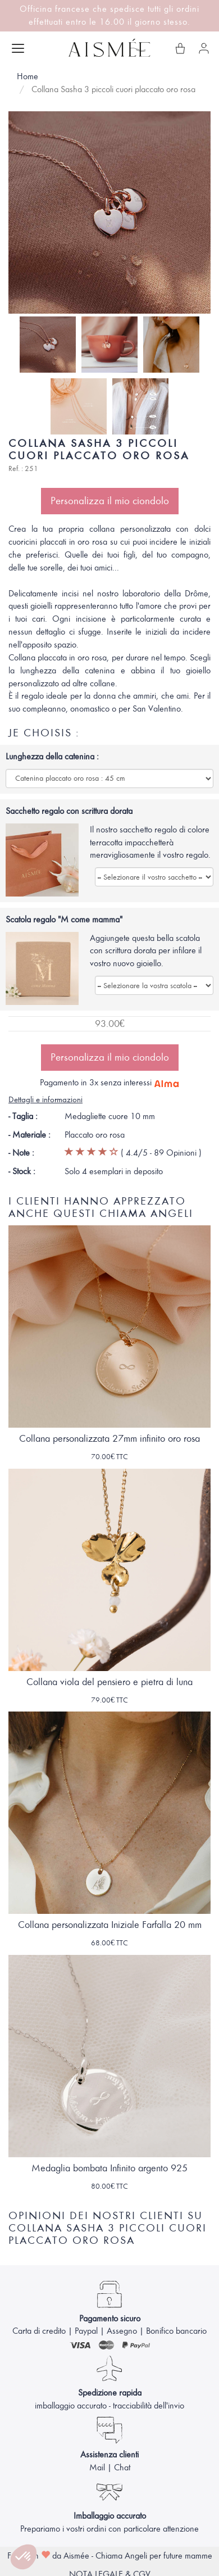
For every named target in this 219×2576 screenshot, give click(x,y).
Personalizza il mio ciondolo (110, 501)
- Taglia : (23, 1116)
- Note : (21, 1153)
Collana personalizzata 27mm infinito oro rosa (109, 1439)
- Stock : (21, 1171)
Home (27, 76)
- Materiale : (29, 1135)
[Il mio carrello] (180, 48)
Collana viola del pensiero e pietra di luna (109, 1682)
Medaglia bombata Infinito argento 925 (109, 2168)
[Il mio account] (204, 48)
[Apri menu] (18, 48)
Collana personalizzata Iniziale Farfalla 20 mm (110, 1925)
